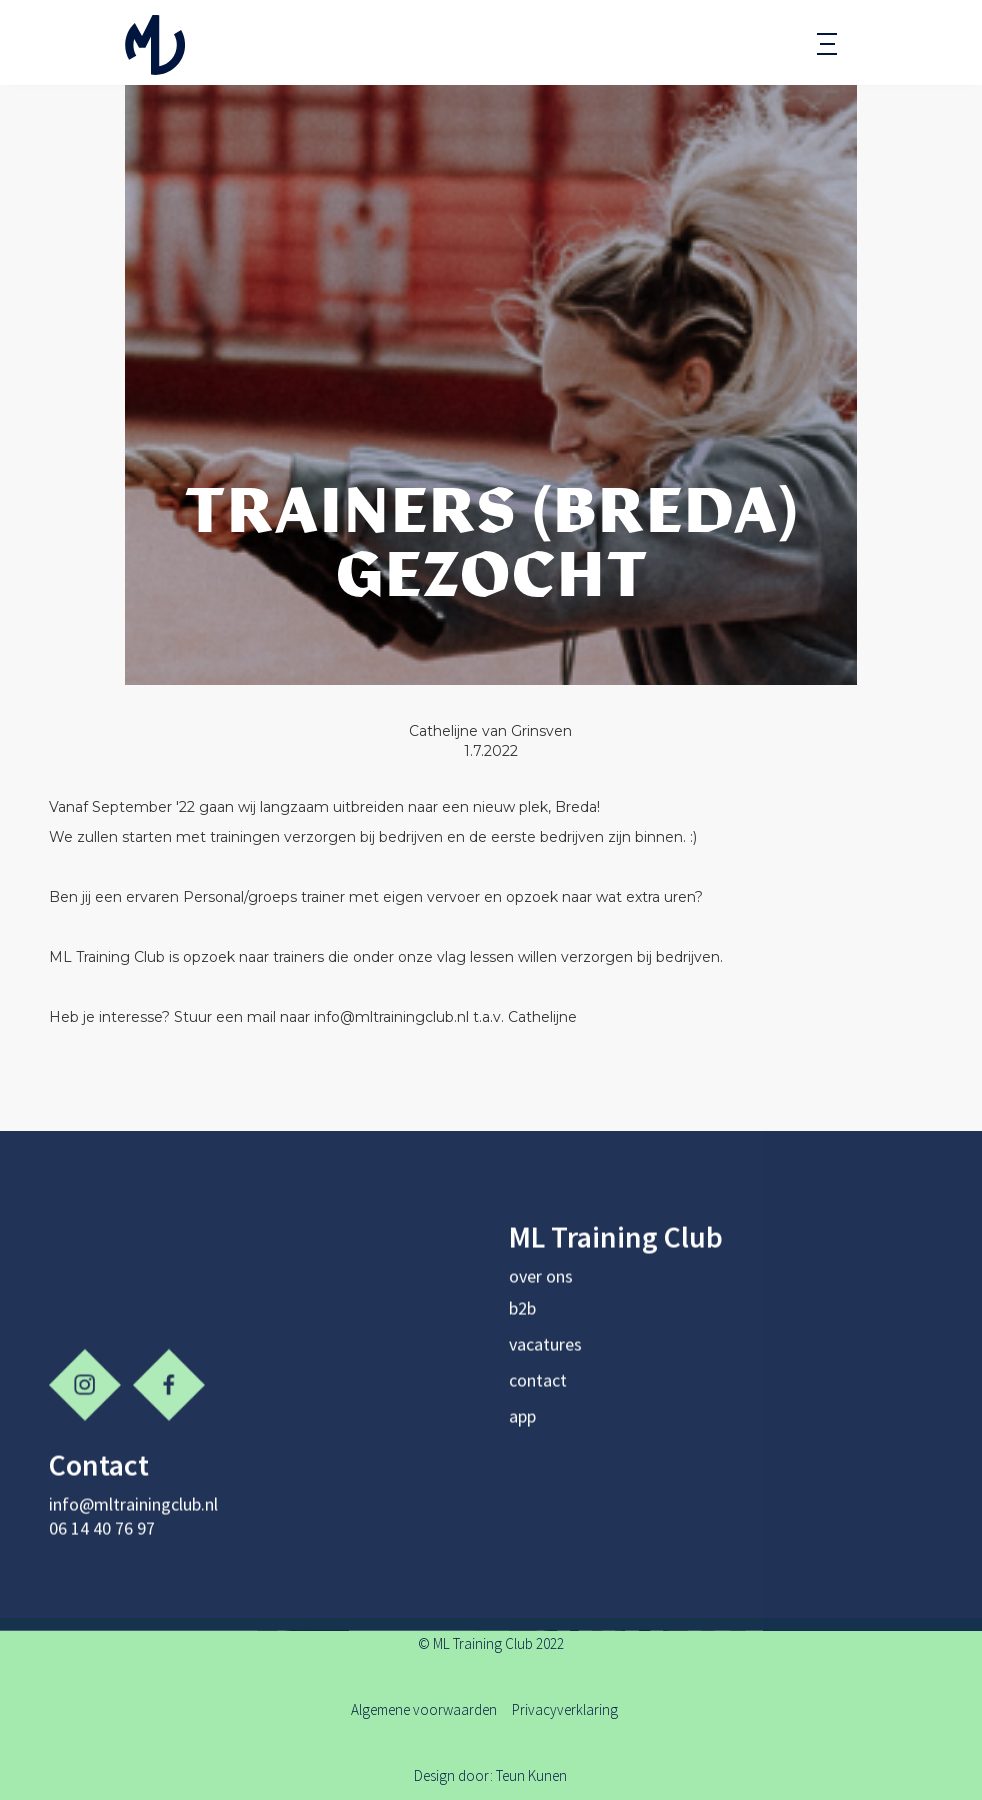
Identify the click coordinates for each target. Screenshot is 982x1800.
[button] (827, 45)
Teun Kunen (531, 1775)
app (522, 1423)
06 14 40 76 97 (102, 1535)
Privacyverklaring (565, 1709)
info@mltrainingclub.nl (133, 1511)
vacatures (545, 1351)
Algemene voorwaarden (425, 1709)
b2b (522, 1315)
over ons (541, 1283)
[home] (155, 42)
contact (538, 1387)
